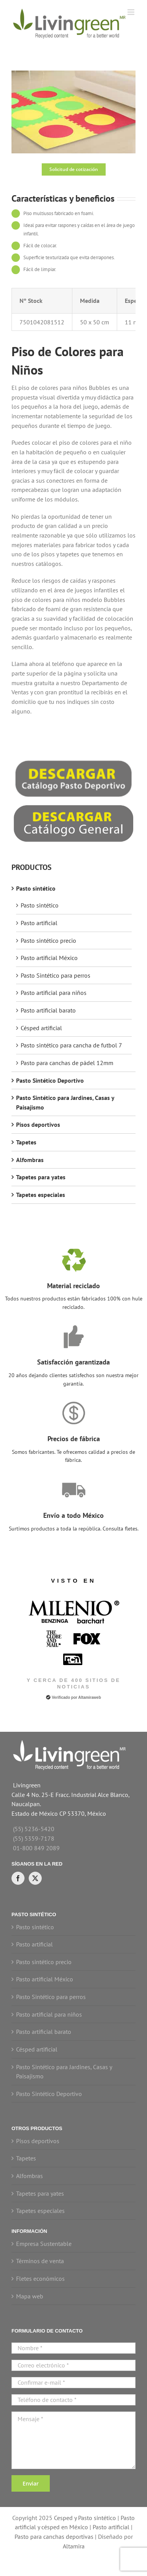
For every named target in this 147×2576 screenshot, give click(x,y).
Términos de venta (40, 2261)
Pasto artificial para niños (54, 992)
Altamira (74, 2546)
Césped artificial (41, 1028)
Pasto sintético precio (48, 940)
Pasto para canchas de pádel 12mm (67, 1063)
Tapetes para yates (40, 1177)
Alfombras (30, 1160)
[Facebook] (17, 1878)
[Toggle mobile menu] (131, 12)
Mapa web (29, 2296)
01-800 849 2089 (36, 1848)
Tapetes (26, 1142)
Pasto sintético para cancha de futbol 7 (71, 1045)
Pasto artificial (39, 923)
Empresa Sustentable (44, 2243)
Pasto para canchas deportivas (54, 2536)
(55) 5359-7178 (33, 1838)
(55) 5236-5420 (33, 1829)
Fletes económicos (40, 2278)
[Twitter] (35, 1878)
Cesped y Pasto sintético (85, 2518)
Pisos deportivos (38, 1124)
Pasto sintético (36, 888)
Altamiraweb (89, 1697)
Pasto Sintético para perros (55, 975)
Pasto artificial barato (48, 1010)
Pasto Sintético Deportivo (50, 1080)
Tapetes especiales (40, 1194)
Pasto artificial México (49, 958)
